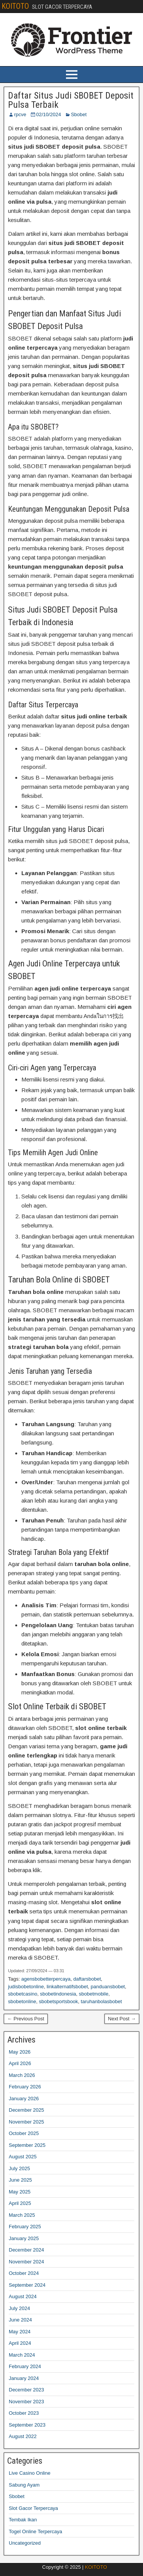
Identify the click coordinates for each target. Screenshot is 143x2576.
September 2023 (27, 2425)
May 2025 (20, 2192)
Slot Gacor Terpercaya (33, 2508)
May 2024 (20, 2331)
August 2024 (23, 2296)
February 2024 (25, 2366)
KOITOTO (15, 6)
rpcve (20, 114)
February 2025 (25, 2226)
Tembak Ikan (23, 2520)
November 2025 (26, 2122)
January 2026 (24, 2098)
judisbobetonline (26, 1986)
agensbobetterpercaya (46, 1979)
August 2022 (23, 2436)
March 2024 (22, 2355)
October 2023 (24, 2413)
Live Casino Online (29, 2473)
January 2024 (24, 2378)
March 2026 (22, 2075)
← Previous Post (25, 2019)
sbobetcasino (22, 1994)
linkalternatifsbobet (67, 1986)
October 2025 (24, 2133)
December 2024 (26, 2250)
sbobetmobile (93, 1994)
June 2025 (20, 2180)
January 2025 (24, 2238)
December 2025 (26, 2110)
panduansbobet (108, 1986)
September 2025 (27, 2145)
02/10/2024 (48, 114)
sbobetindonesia (58, 1994)
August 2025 (23, 2156)
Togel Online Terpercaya (35, 2531)
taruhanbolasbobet (101, 2001)
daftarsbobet (87, 1979)
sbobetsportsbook (58, 2001)
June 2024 (20, 2320)
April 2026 (20, 2063)
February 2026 (25, 2087)
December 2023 (26, 2390)
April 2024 (20, 2343)
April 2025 (20, 2203)
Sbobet (79, 114)
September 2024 (27, 2285)
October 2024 (24, 2273)
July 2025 (19, 2168)
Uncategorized (25, 2543)
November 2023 (26, 2401)
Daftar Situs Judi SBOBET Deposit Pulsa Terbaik (70, 100)
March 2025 (22, 2215)
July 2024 (19, 2308)
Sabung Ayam (24, 2485)
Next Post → (122, 2019)
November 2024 (26, 2262)
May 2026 (20, 2052)
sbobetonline (22, 2001)
